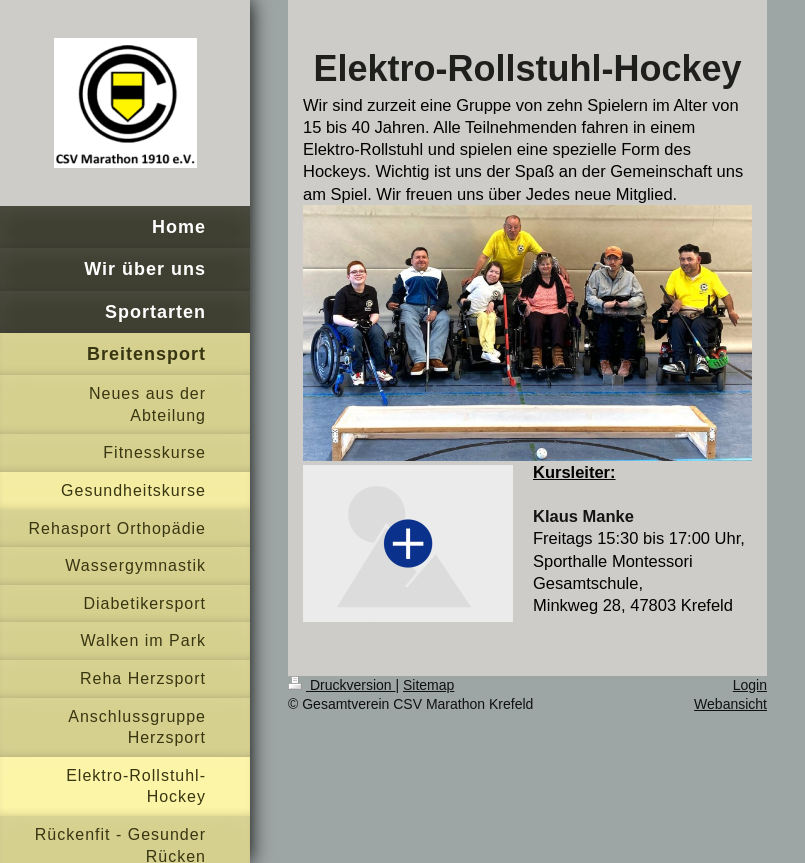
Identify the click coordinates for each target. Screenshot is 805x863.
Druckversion (341, 685)
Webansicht (730, 704)
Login (750, 685)
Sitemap (428, 685)
